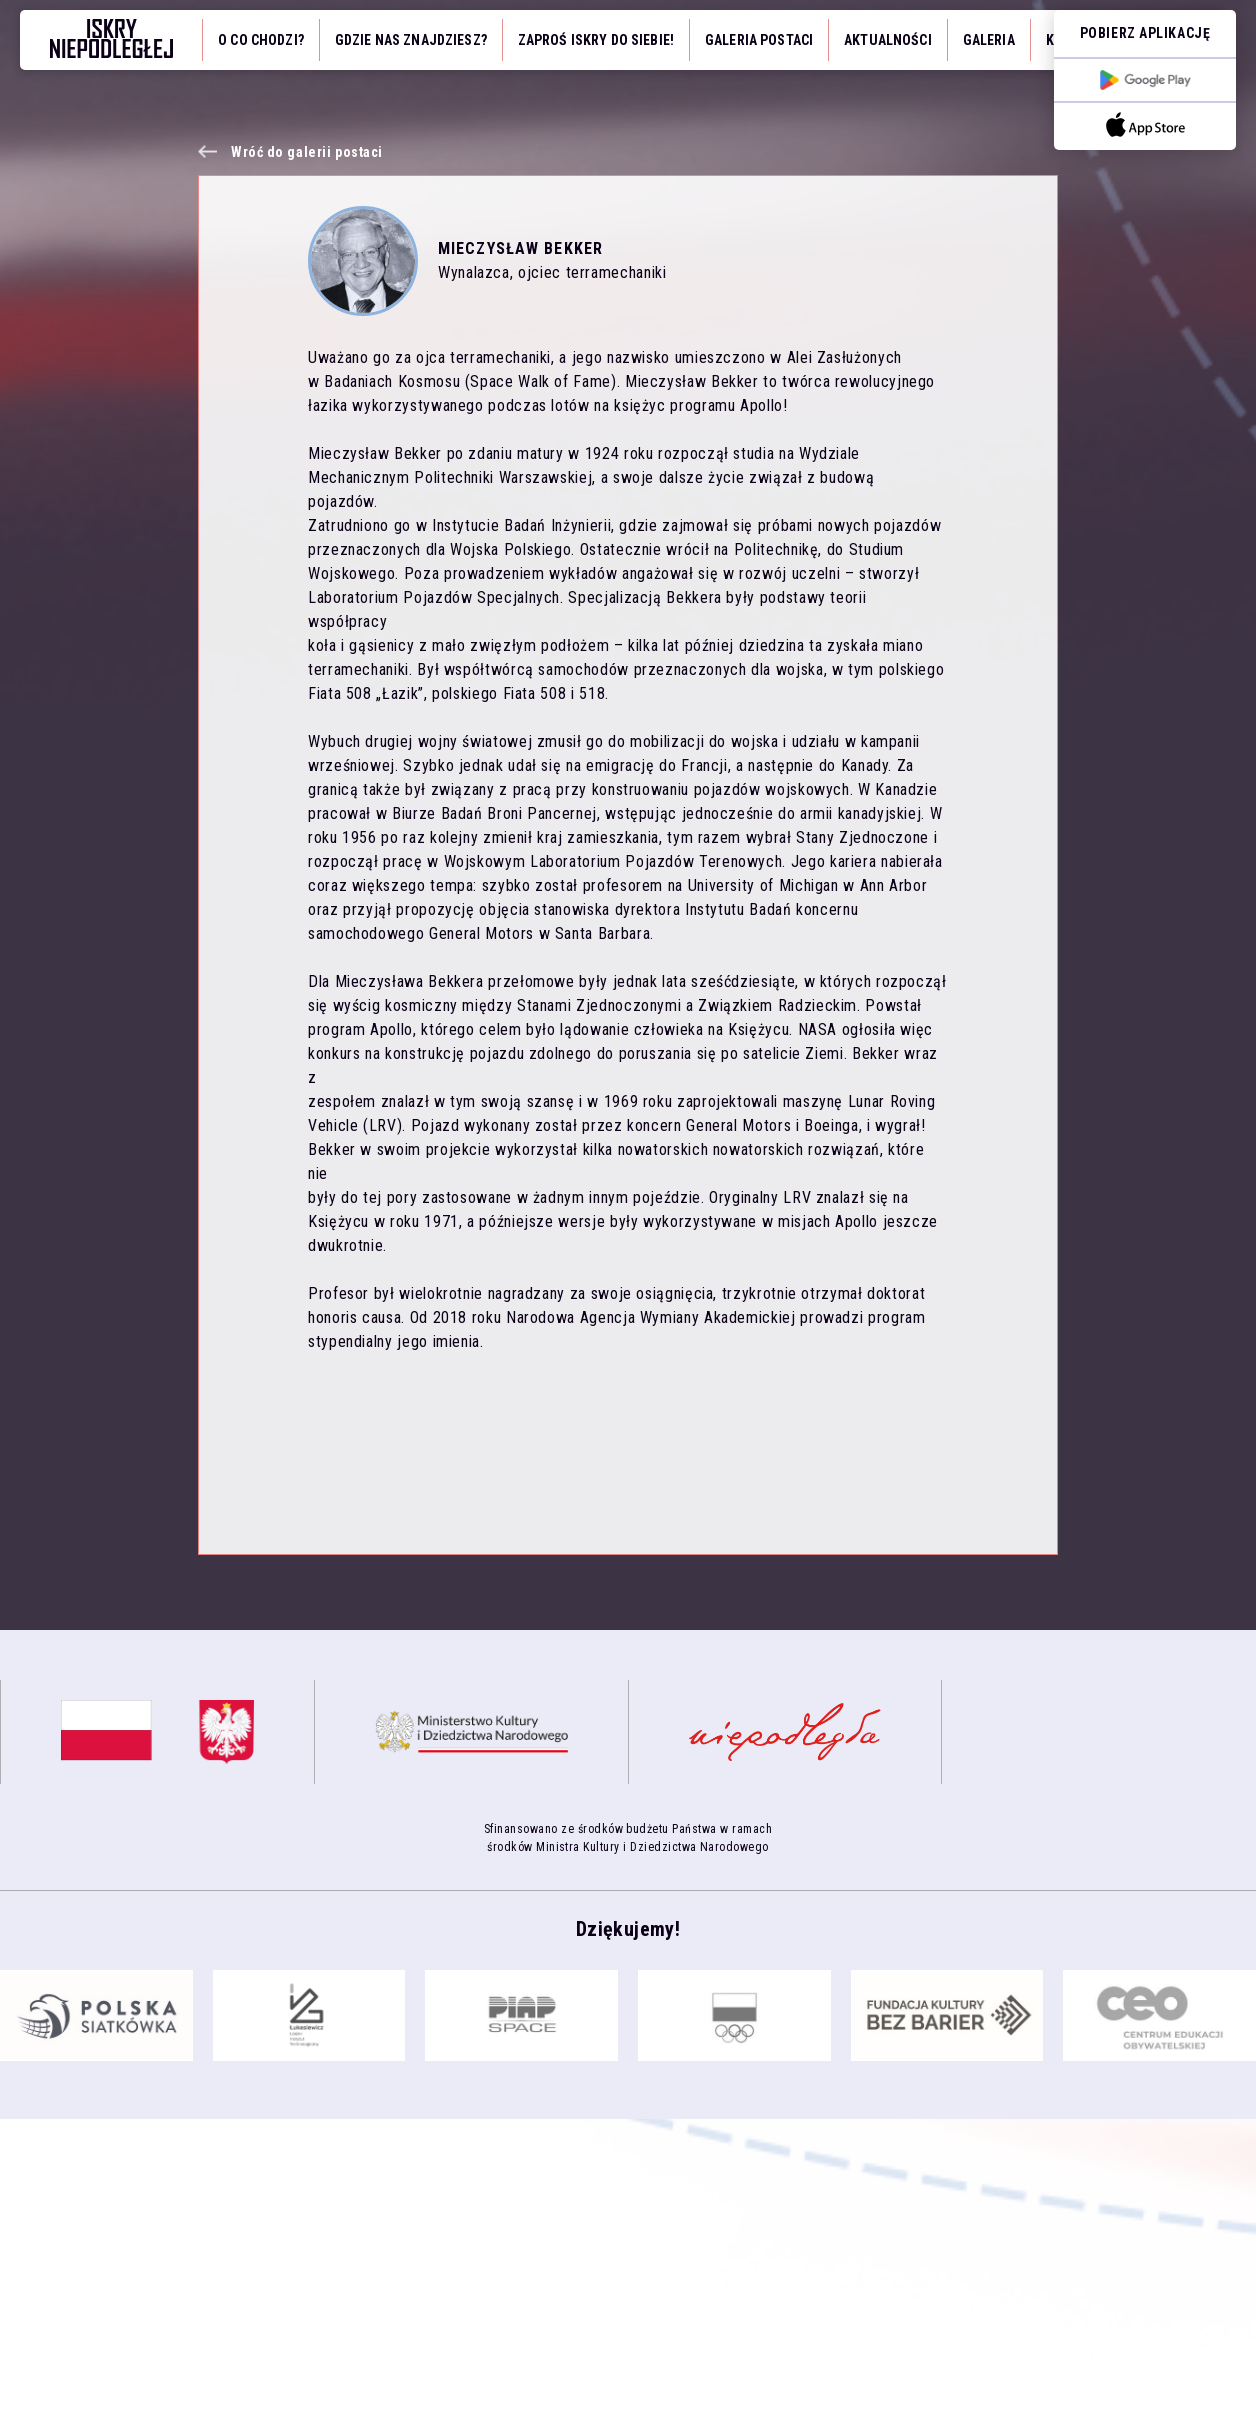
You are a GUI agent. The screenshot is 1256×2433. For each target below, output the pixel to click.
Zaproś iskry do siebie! (596, 40)
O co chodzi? (261, 40)
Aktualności (888, 40)
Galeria (989, 40)
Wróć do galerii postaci (307, 152)
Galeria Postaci (759, 40)
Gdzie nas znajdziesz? (411, 40)
